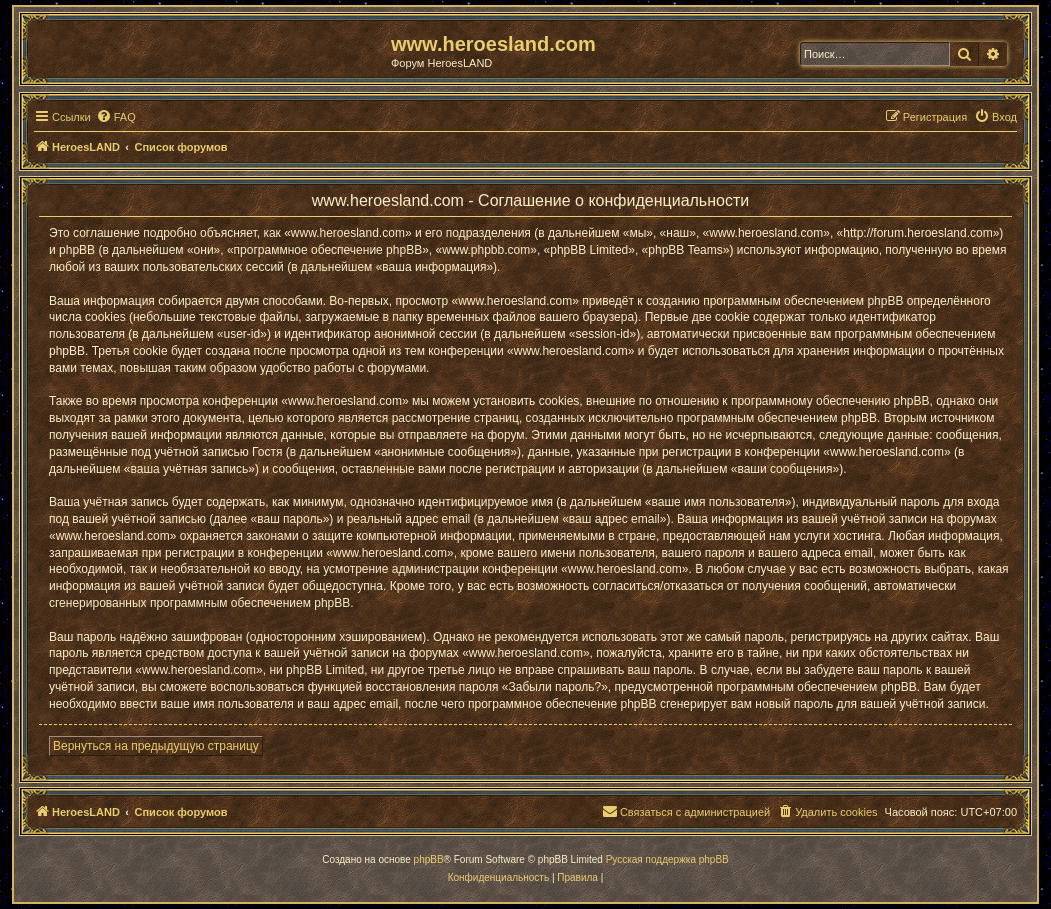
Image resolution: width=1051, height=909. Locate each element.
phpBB (429, 859)
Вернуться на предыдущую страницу (156, 746)
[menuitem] (116, 117)
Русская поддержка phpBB (667, 859)
